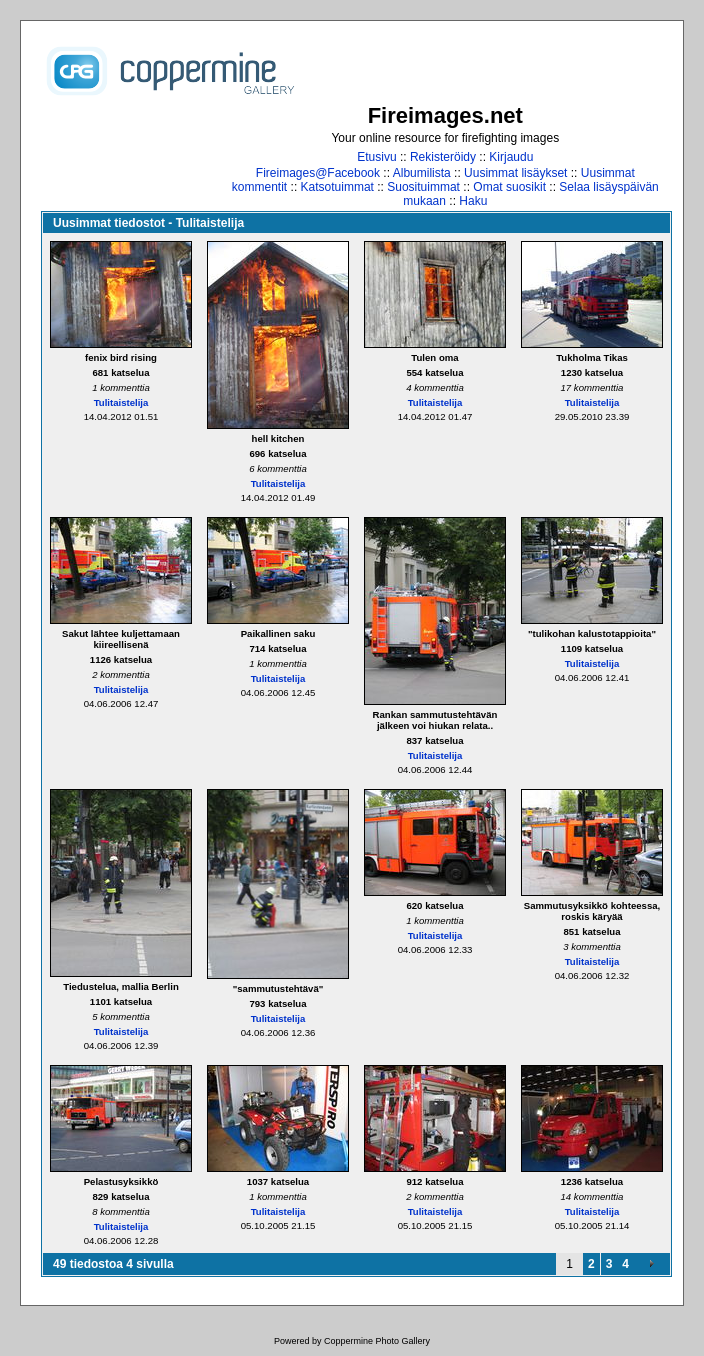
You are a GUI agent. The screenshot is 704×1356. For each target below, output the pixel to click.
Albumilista (422, 173)
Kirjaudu (511, 157)
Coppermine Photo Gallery (377, 1341)
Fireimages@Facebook (318, 173)
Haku (473, 201)
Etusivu (376, 157)
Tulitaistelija (121, 402)
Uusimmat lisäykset (515, 173)
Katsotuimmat (337, 187)
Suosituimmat (423, 187)
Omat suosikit (509, 187)
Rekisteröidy (443, 157)
